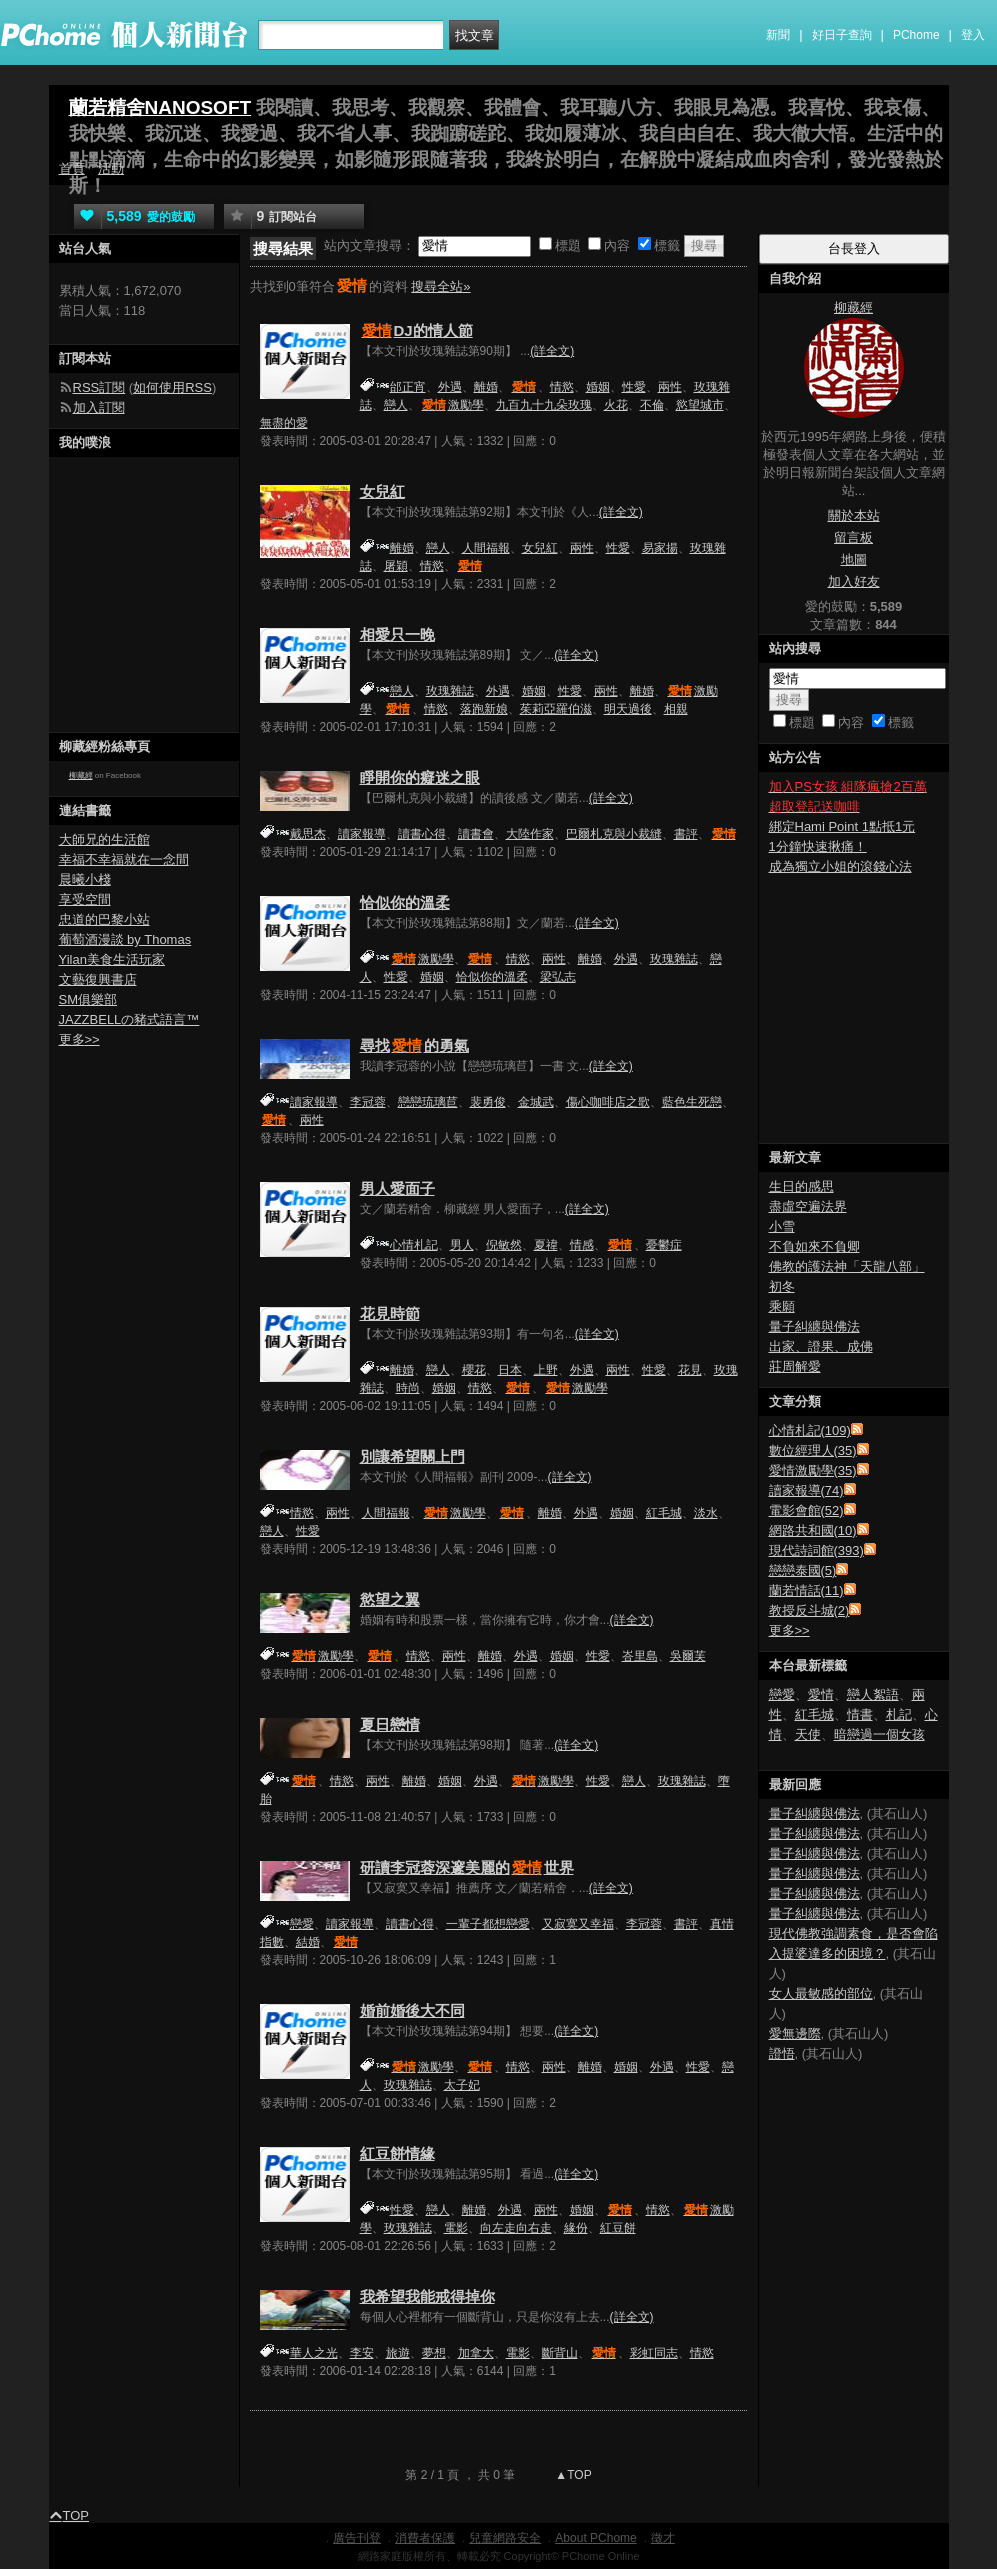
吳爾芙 (688, 1656)
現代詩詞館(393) (816, 1550)
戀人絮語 (873, 1694)
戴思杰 (308, 834)
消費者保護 (425, 2538)
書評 (686, 834)
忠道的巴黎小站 (104, 919)
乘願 (782, 1306)
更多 (789, 1630)
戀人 (396, 405)
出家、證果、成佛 (821, 1346)
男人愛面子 (397, 1188)
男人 (462, 1245)
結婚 (308, 1942)
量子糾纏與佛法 (814, 1326)
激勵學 (452, 405)
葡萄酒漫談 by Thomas (125, 939)
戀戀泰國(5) (803, 1570)
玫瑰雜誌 (450, 691)
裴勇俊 (488, 1102)
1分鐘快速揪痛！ (818, 846)
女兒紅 (382, 491)
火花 (616, 405)
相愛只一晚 (397, 634)
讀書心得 (422, 834)
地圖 (854, 559)
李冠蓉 (368, 1102)
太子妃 (462, 2085)
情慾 (562, 387)
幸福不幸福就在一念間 (124, 859)
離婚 (486, 387)
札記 (899, 1714)
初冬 (782, 1286)
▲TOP (572, 2475)
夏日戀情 (390, 1724)
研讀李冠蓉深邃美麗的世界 (467, 1867)
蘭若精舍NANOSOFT (160, 107)
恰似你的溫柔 (405, 902)
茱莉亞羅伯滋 (556, 709)
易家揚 (660, 548)
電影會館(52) (806, 1510)
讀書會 (476, 834)
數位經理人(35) (813, 1450)
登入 (973, 35)
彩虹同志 (654, 2353)
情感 (582, 1245)
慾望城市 (700, 405)
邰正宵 (408, 387)
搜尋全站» (440, 286)
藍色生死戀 (692, 1102)
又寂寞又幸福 (578, 1924)
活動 (111, 168)
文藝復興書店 (98, 979)
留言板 (853, 537)
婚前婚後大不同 (412, 2010)
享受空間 (85, 899)
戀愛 (302, 1924)
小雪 (782, 1226)
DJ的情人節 (416, 330)
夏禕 (546, 1245)
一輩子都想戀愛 (488, 1924)
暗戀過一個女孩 (879, 1734)
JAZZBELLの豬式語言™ (129, 1019)
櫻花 (474, 1370)
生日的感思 (801, 1186)
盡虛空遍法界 (808, 1206)
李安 (362, 2353)
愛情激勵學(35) (813, 1470)
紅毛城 (664, 1513)
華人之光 (314, 2353)
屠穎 (396, 566)
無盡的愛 (284, 423)
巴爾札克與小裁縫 (614, 834)
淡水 (706, 1513)
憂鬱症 (664, 1245)
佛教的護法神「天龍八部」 (847, 1266)
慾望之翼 (390, 1599)
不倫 (652, 405)
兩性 (670, 387)
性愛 (634, 387)
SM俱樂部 (88, 999)
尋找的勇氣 (414, 1045)
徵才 (663, 2538)
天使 (808, 1734)
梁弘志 (558, 977)
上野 (546, 1370)
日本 (510, 1370)
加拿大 (476, 2353)
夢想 (434, 2353)
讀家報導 (362, 834)
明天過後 (628, 709)
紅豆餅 (618, 2228)
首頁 (72, 168)
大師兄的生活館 (104, 839)
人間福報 (486, 548)
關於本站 (854, 515)
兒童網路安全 (505, 2538)
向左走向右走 (516, 2228)
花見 (690, 1370)
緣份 (576, 2228)
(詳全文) (552, 351)
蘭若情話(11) (806, 1590)
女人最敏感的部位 (821, 1993)
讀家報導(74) (806, 1490)
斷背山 (560, 2353)
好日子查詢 (842, 35)
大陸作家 (530, 834)
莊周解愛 (795, 1366)
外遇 (450, 387)
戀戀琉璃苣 (428, 1102)
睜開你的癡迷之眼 (420, 777)
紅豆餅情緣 (397, 2153)
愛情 (821, 1694)
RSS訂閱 (99, 387)
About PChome (595, 2538)
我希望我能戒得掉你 (427, 2296)
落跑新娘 (484, 709)
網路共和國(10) (813, 1530)
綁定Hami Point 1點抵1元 (842, 826)
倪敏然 (504, 1245)
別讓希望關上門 (412, 1456)
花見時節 (390, 1313)
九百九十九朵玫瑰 (544, 405)
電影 (456, 2228)
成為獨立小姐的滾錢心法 (840, 866)
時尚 (408, 1388)
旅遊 (398, 2353)
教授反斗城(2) (809, 1610)
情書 (860, 1714)
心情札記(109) (810, 1430)
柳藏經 (81, 775)
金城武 (536, 1102)
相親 (676, 709)
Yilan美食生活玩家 (112, 959)
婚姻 (598, 387)
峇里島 (640, 1656)
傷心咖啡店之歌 (608, 1102)
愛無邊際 (795, 2033)
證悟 (782, 2053)
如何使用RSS (172, 387)
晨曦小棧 (85, 879)
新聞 (778, 35)
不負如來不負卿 (814, 1246)
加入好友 (854, 581)
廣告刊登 (357, 2538)
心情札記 (414, 1245)
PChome (916, 35)
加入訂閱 (99, 407)
